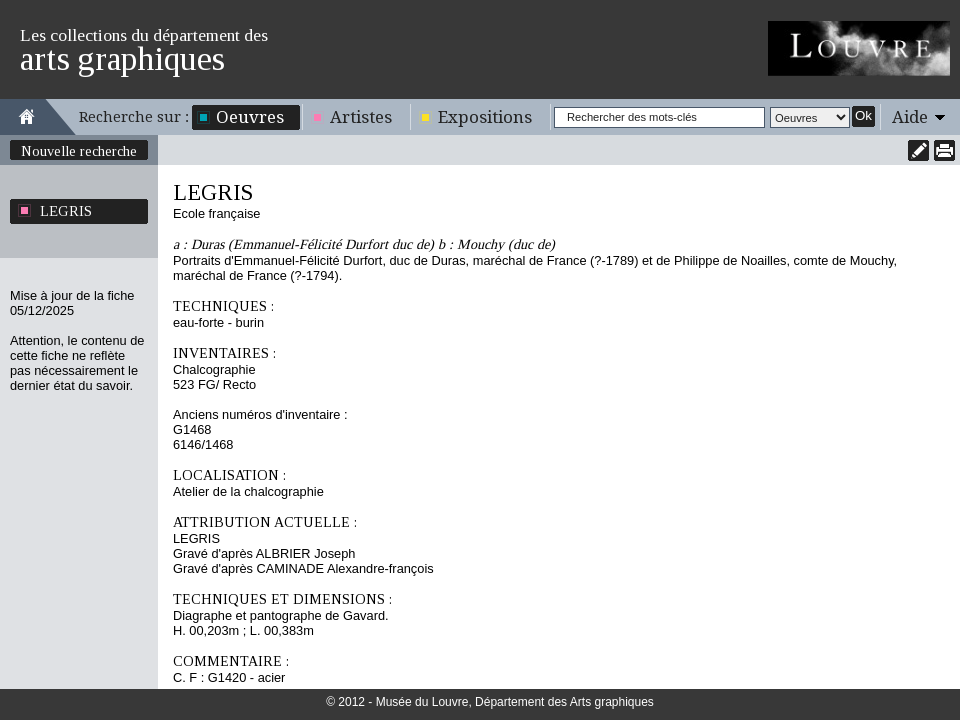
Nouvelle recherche (79, 151)
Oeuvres (250, 117)
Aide (910, 117)
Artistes (361, 117)
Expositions (485, 117)
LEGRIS (66, 211)
